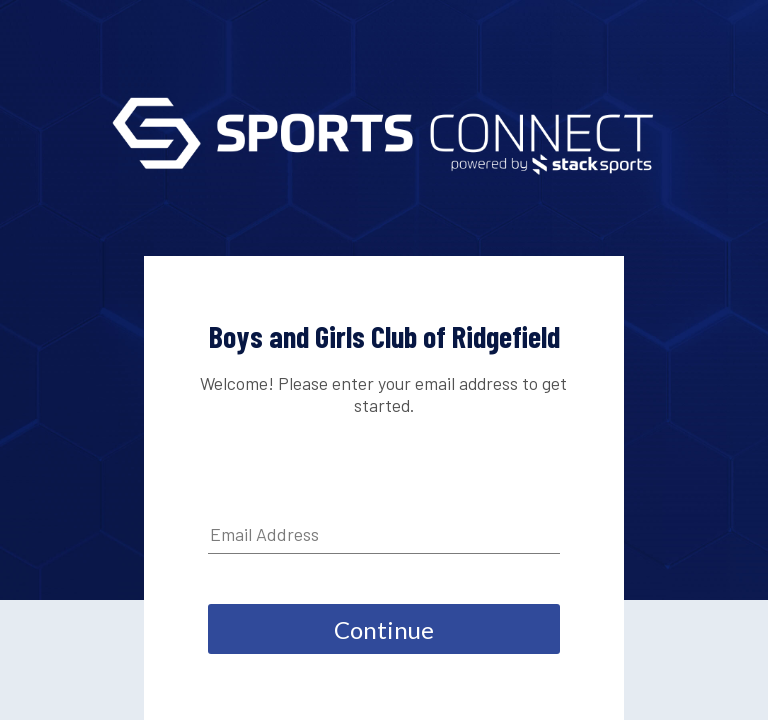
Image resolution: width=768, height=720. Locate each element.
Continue (384, 629)
